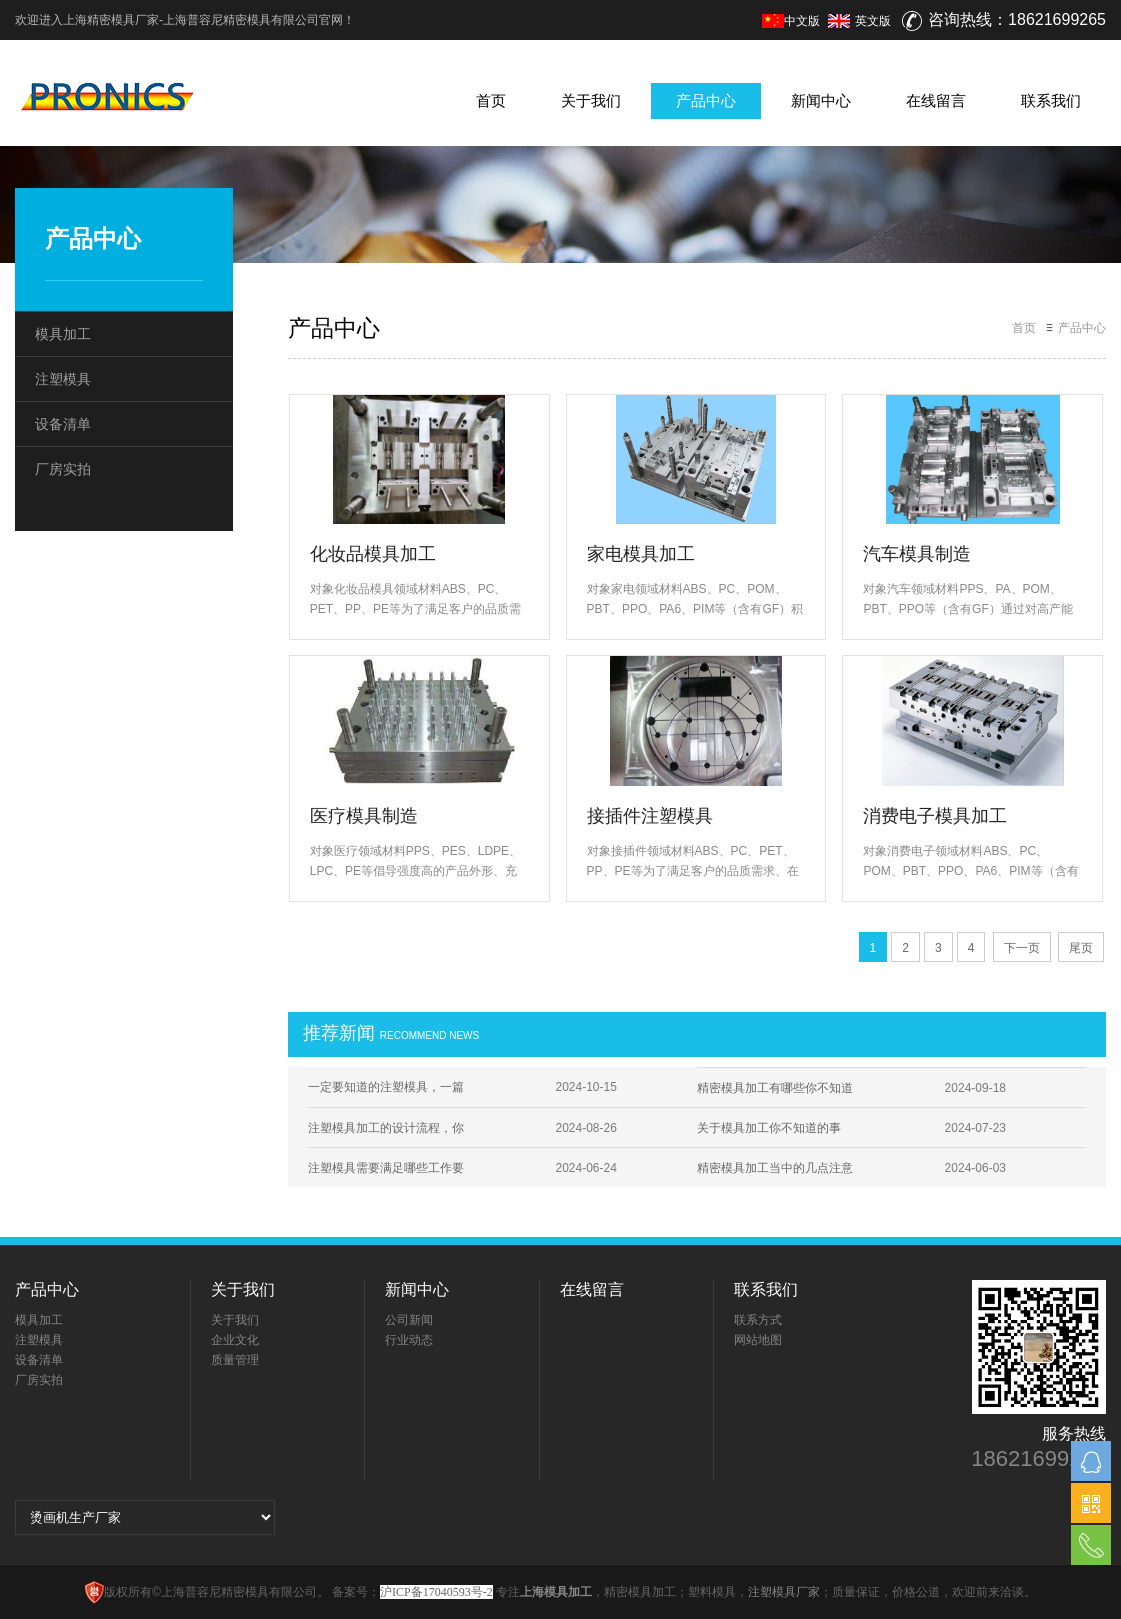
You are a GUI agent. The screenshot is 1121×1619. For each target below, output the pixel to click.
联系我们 (1051, 100)
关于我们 (591, 100)
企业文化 (235, 1340)
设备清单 (63, 424)
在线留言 (936, 100)
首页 (491, 100)
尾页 (1081, 948)
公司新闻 (409, 1320)
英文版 (873, 21)
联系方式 (758, 1320)
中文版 (791, 21)
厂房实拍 (63, 469)
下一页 (1022, 948)
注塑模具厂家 (784, 1592)
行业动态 (409, 1340)
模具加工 (63, 334)
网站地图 (758, 1340)
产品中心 (706, 100)
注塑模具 (63, 379)
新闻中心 (821, 100)
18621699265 (1038, 1459)
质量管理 (235, 1360)
